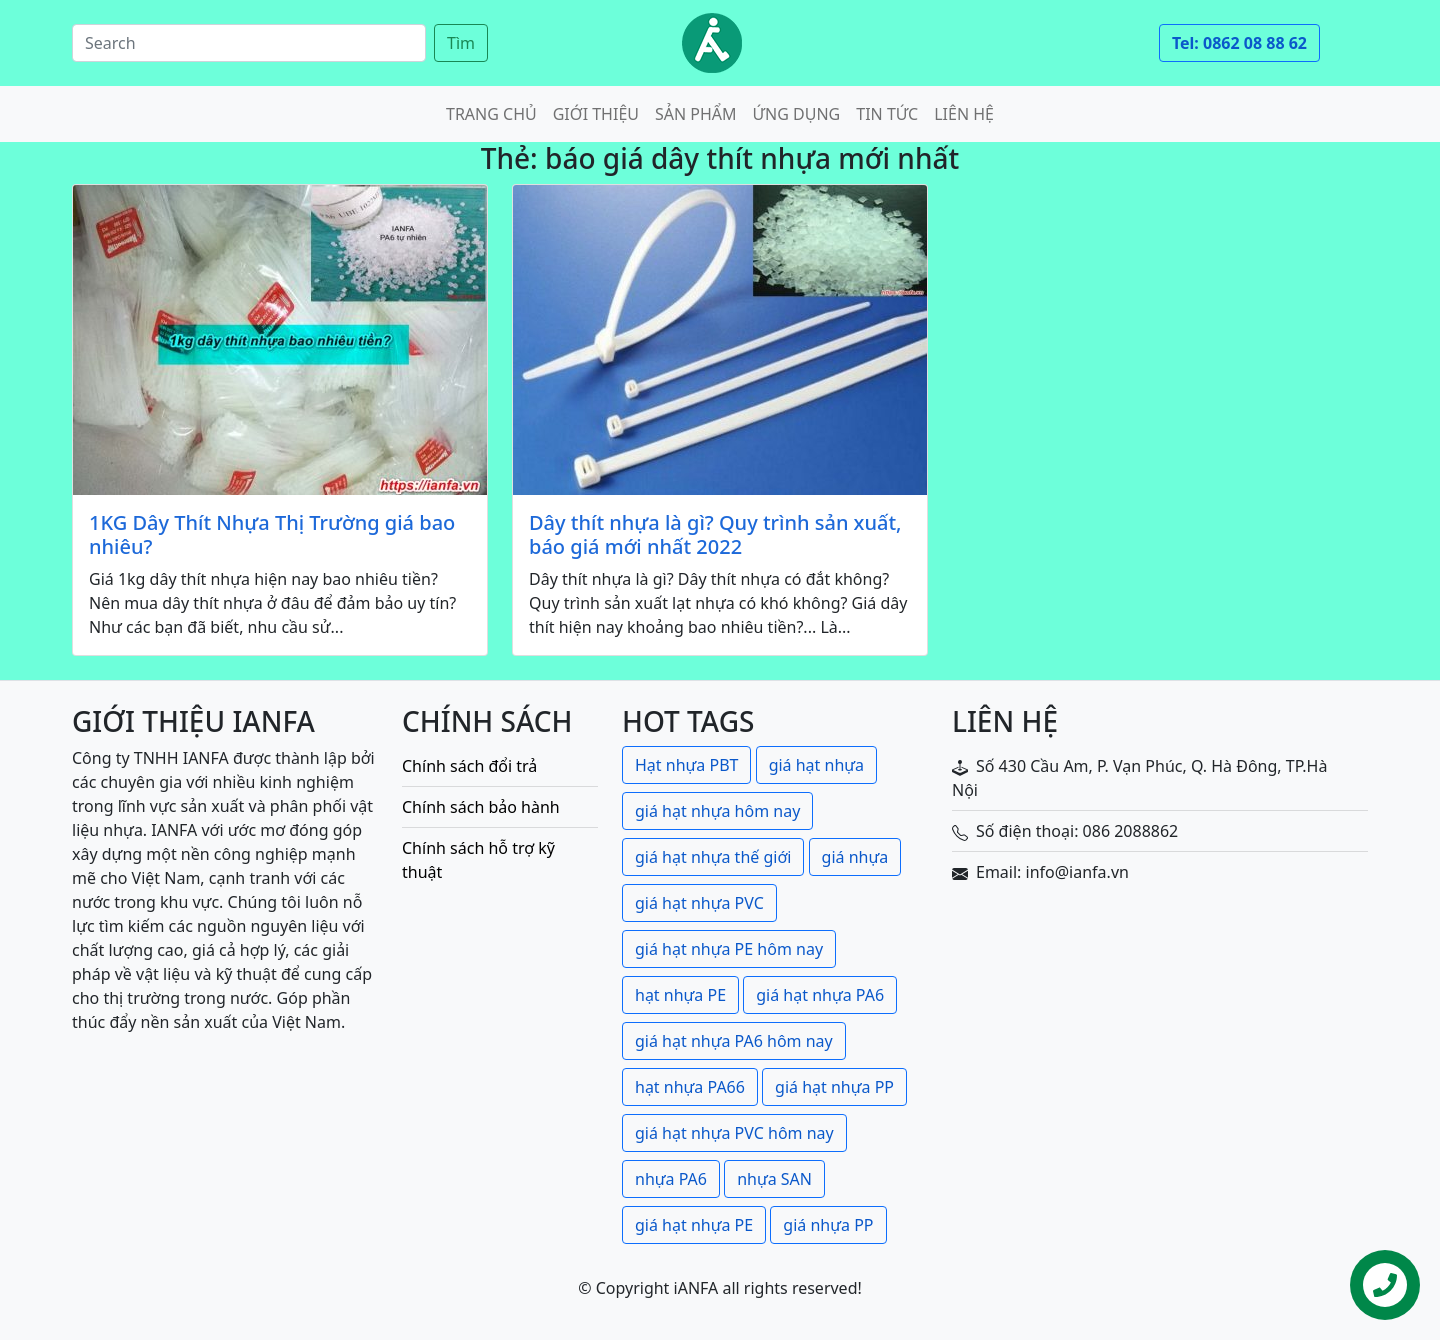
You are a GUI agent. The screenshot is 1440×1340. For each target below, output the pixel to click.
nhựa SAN (774, 1179)
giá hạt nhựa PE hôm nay (729, 949)
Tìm (461, 43)
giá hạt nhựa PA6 (820, 995)
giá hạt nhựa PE (694, 1225)
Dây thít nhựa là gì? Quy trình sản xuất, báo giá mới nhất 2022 (715, 535)
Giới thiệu (596, 114)
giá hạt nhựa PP (834, 1087)
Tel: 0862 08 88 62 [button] (1239, 43)
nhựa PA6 (671, 1179)
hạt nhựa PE (680, 995)
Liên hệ (964, 114)
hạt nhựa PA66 (690, 1087)
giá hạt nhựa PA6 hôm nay (734, 1041)
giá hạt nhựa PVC (699, 903)
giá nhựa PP (828, 1225)
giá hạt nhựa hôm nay (717, 811)
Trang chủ (491, 114)
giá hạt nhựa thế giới (713, 857)
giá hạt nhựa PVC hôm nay (734, 1133)
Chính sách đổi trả (469, 766)
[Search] (249, 43)
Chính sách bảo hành (481, 807)
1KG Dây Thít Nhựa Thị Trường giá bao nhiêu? (272, 535)
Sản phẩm (696, 114)
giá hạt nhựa (816, 765)
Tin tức (887, 114)
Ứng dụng (797, 114)
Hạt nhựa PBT (686, 765)
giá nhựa (855, 857)
